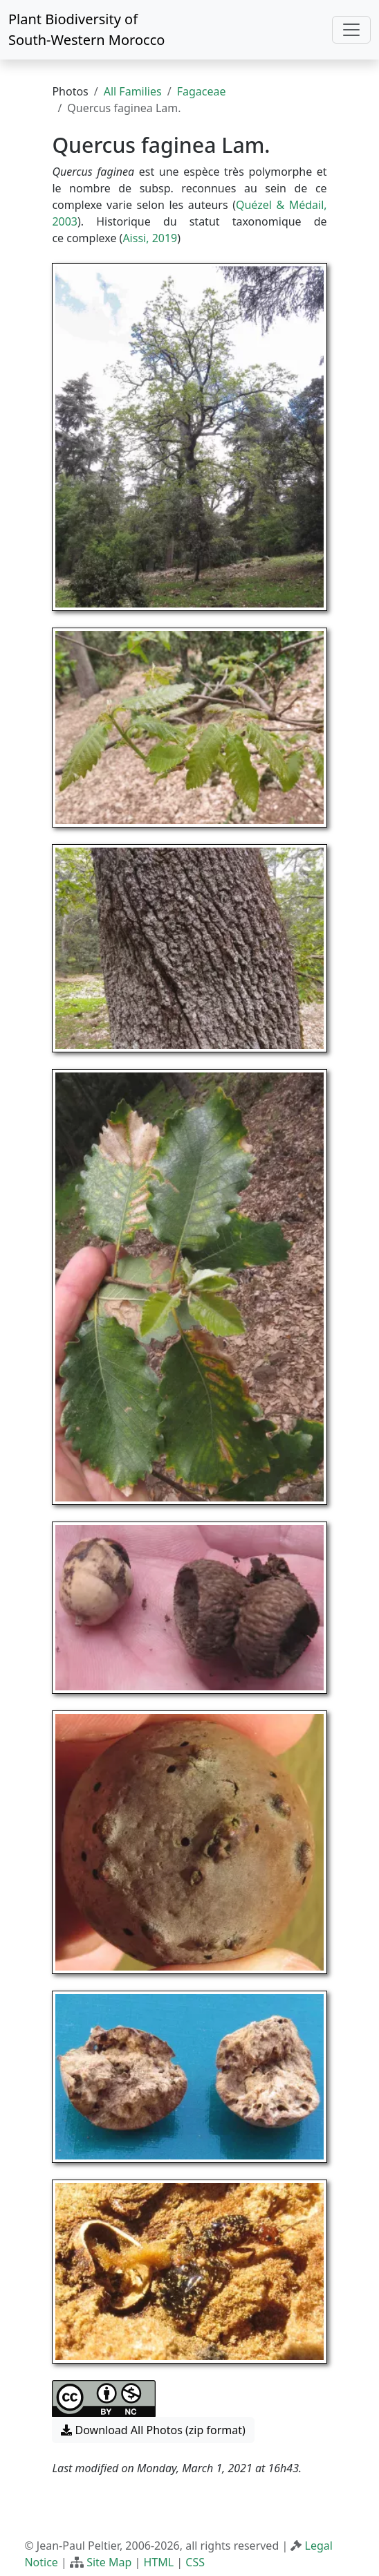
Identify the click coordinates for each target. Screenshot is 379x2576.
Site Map (108, 2562)
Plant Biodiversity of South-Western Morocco (86, 29)
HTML (159, 2562)
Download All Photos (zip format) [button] (153, 2430)
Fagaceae (201, 91)
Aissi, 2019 (149, 238)
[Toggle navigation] (351, 30)
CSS (195, 2562)
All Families (133, 91)
